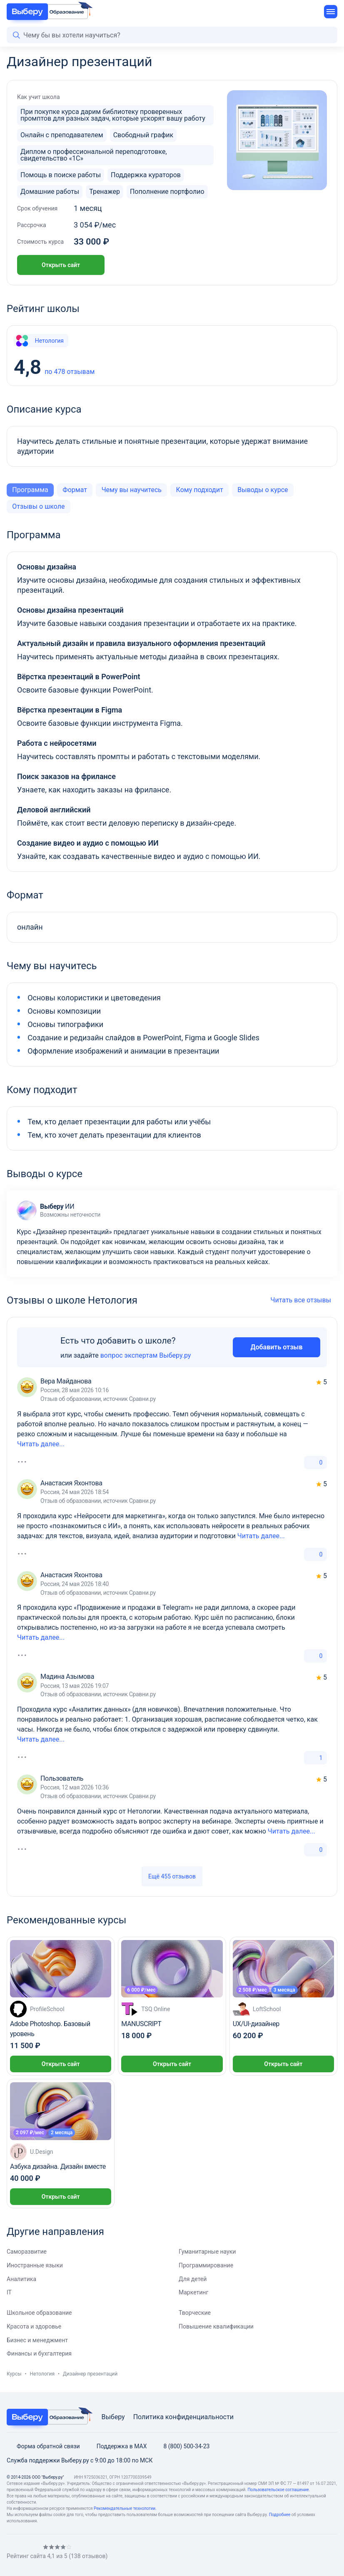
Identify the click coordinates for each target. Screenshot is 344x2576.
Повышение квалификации (216, 2326)
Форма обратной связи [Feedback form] (43, 2446)
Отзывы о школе (38, 506)
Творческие (195, 2312)
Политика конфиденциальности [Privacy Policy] (183, 2417)
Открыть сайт (61, 265)
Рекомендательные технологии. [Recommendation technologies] (125, 2508)
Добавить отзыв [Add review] (277, 1347)
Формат (74, 490)
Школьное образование (39, 2312)
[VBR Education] (47, 11)
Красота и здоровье (34, 2326)
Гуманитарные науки (207, 2251)
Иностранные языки (35, 2265)
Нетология (39, 340)
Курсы (14, 2374)
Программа (30, 490)
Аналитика (21, 2279)
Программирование (206, 2265)
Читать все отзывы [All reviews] (304, 1300)
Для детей (193, 2279)
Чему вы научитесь (132, 490)
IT (9, 2292)
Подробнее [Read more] (280, 2514)
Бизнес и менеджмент (37, 2340)
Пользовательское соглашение (278, 2489)
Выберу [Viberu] (113, 2417)
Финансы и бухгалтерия (39, 2353)
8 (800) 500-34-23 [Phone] (181, 2446)
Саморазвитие (27, 2251)
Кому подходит (199, 490)
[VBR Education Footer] (47, 2417)
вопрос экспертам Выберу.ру (145, 1355)
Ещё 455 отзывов (172, 1876)
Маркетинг (193, 2292)
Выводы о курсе (262, 490)
